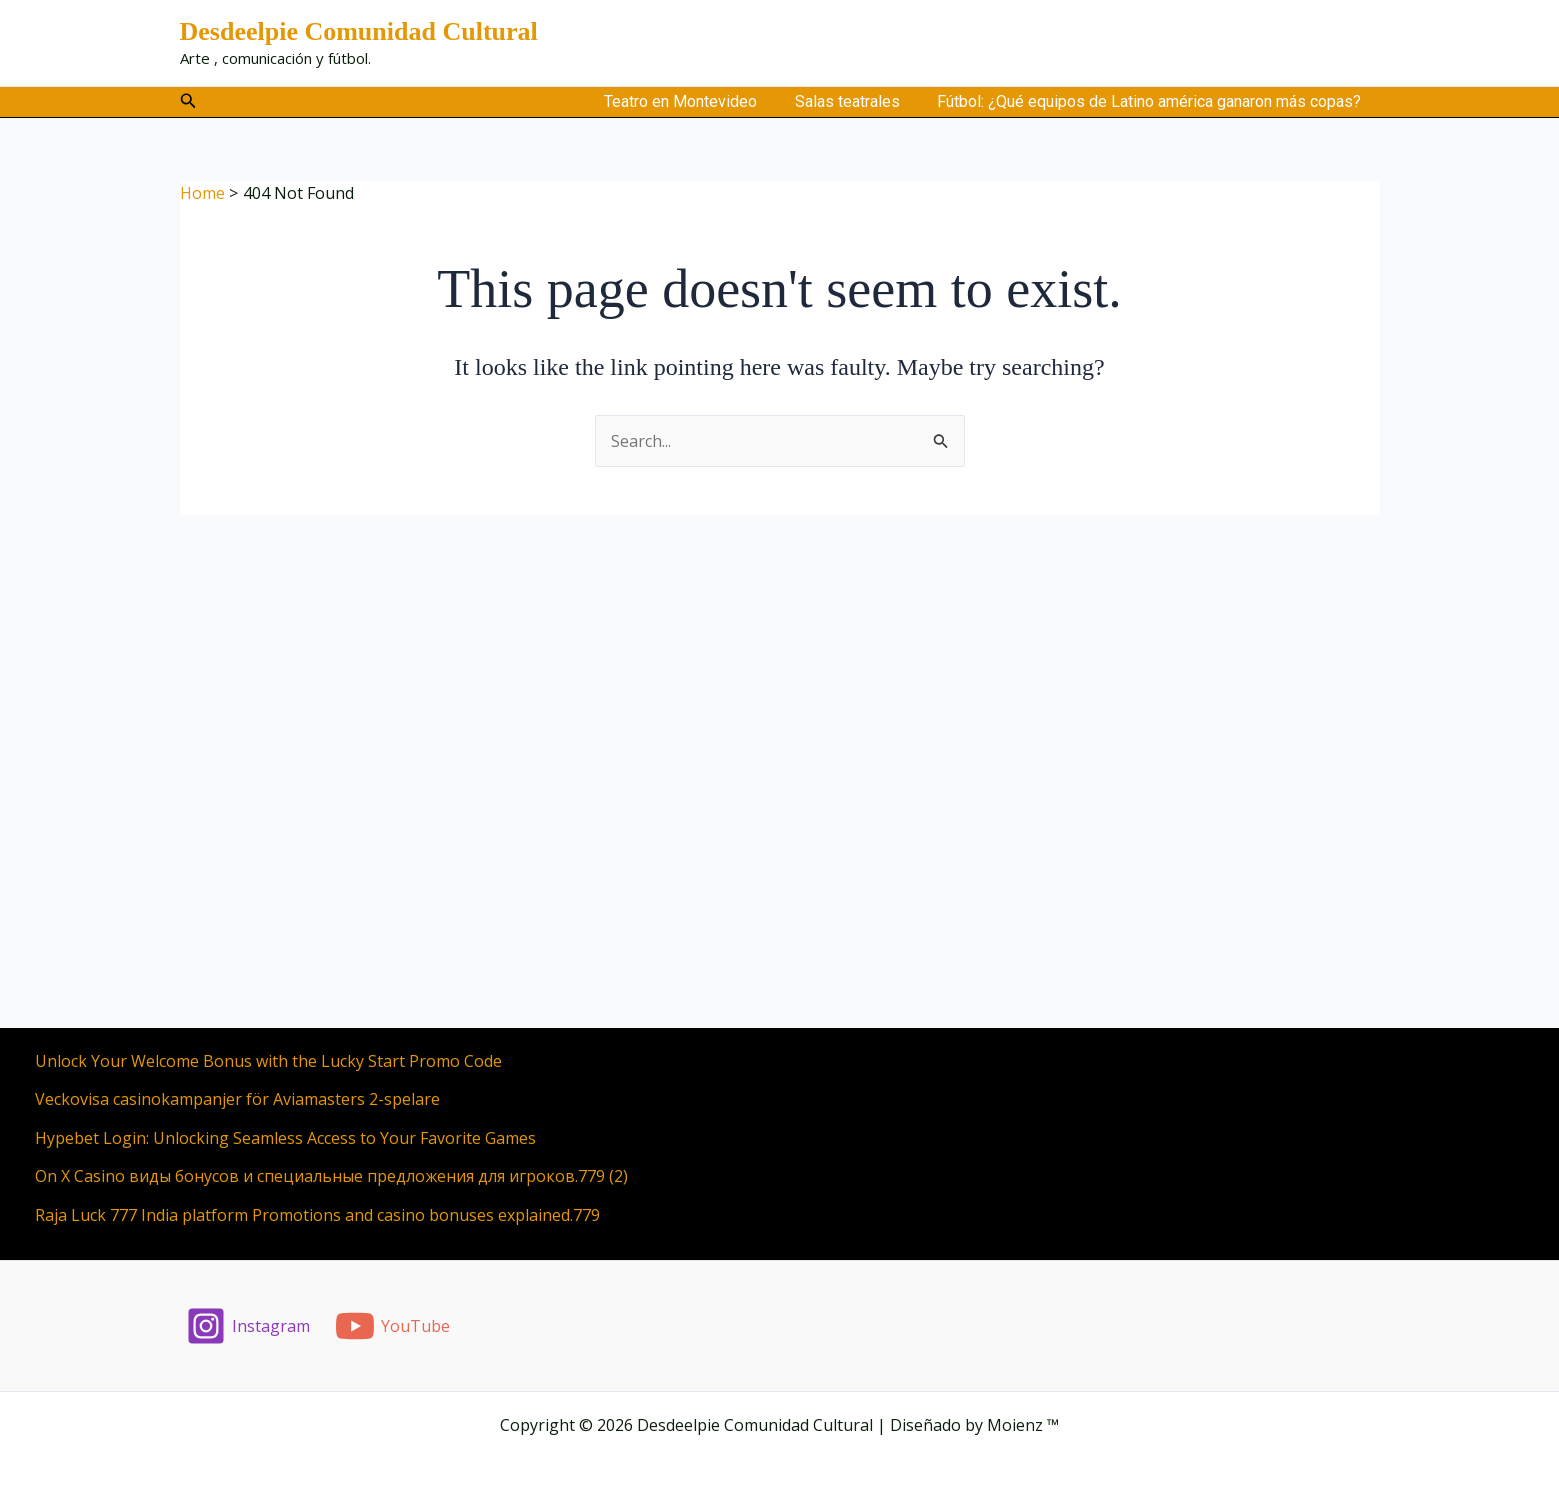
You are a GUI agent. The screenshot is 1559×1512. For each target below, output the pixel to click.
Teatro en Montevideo (694, 101)
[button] (188, 101)
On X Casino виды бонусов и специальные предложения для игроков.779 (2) (331, 1176)
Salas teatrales (855, 101)
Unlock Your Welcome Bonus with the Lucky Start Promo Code (268, 1061)
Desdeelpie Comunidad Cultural (359, 31)
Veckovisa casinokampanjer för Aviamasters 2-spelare (237, 1099)
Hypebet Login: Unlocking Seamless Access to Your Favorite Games (285, 1138)
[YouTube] (392, 1326)
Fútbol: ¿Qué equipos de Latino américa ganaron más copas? (1152, 101)
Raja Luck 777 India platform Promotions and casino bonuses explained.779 (317, 1215)
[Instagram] (248, 1326)
